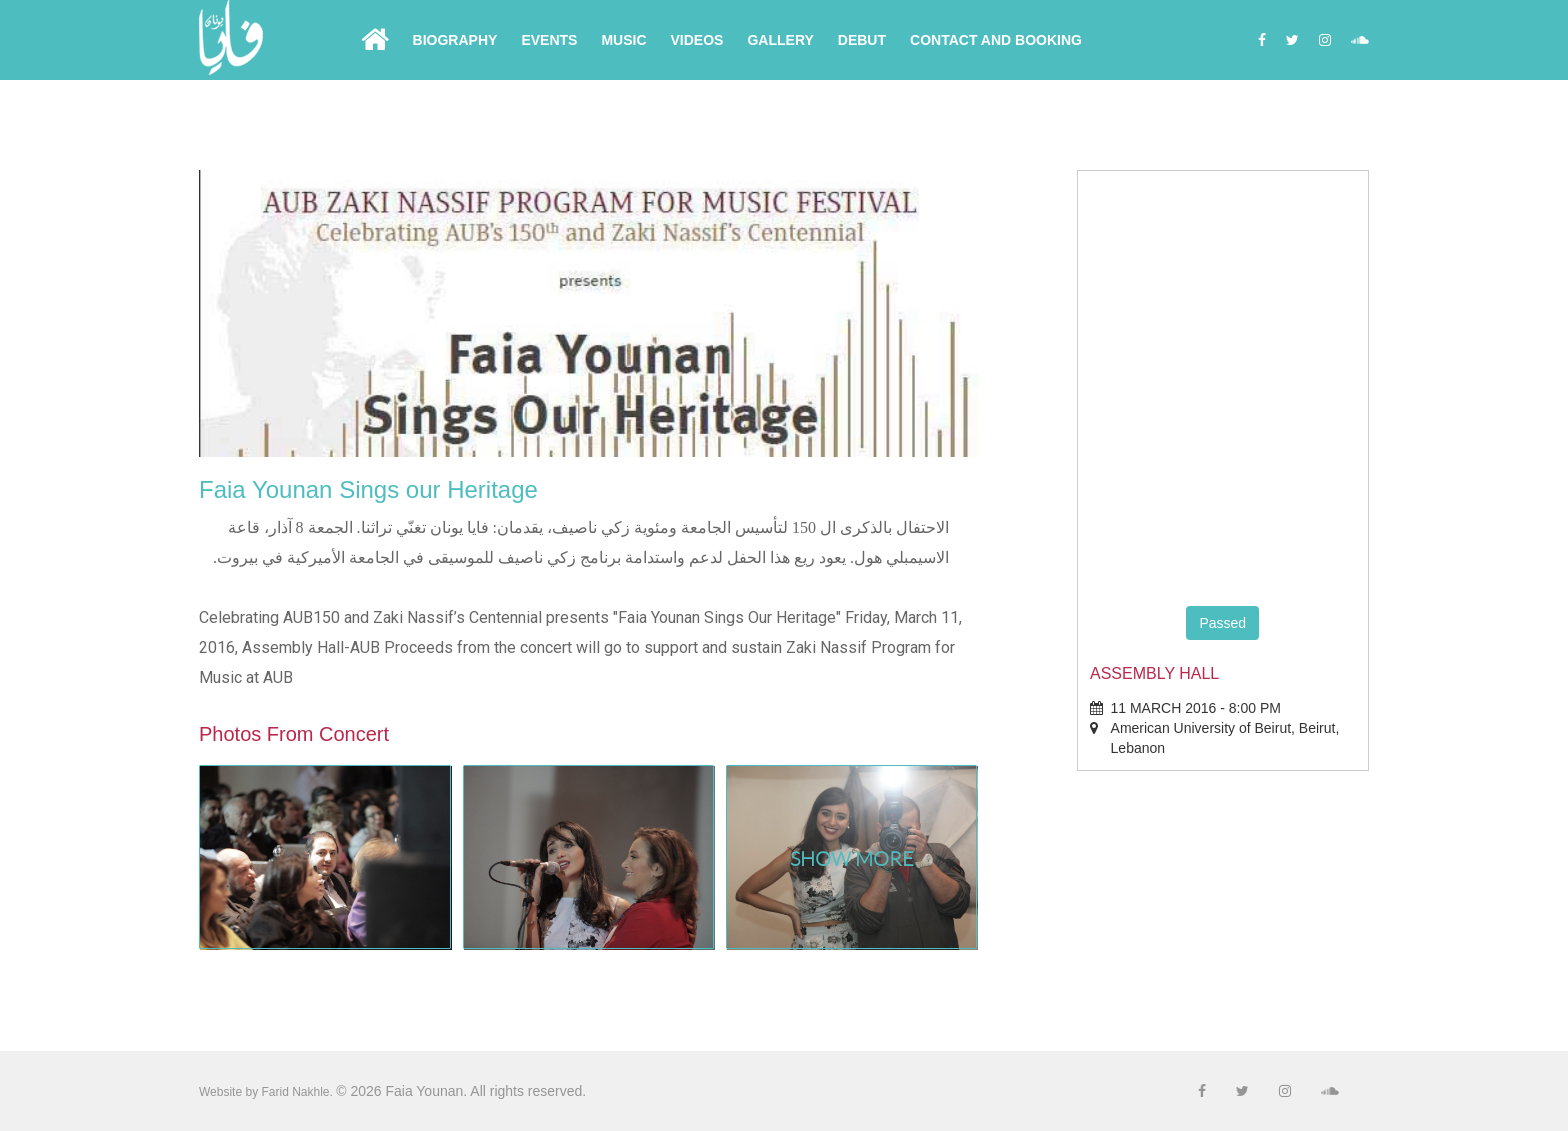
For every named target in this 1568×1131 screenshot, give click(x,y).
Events (549, 40)
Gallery (780, 40)
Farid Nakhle (295, 1092)
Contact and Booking (996, 40)
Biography (455, 40)
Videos (697, 40)
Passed (1222, 623)
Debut (862, 40)
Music (623, 40)
